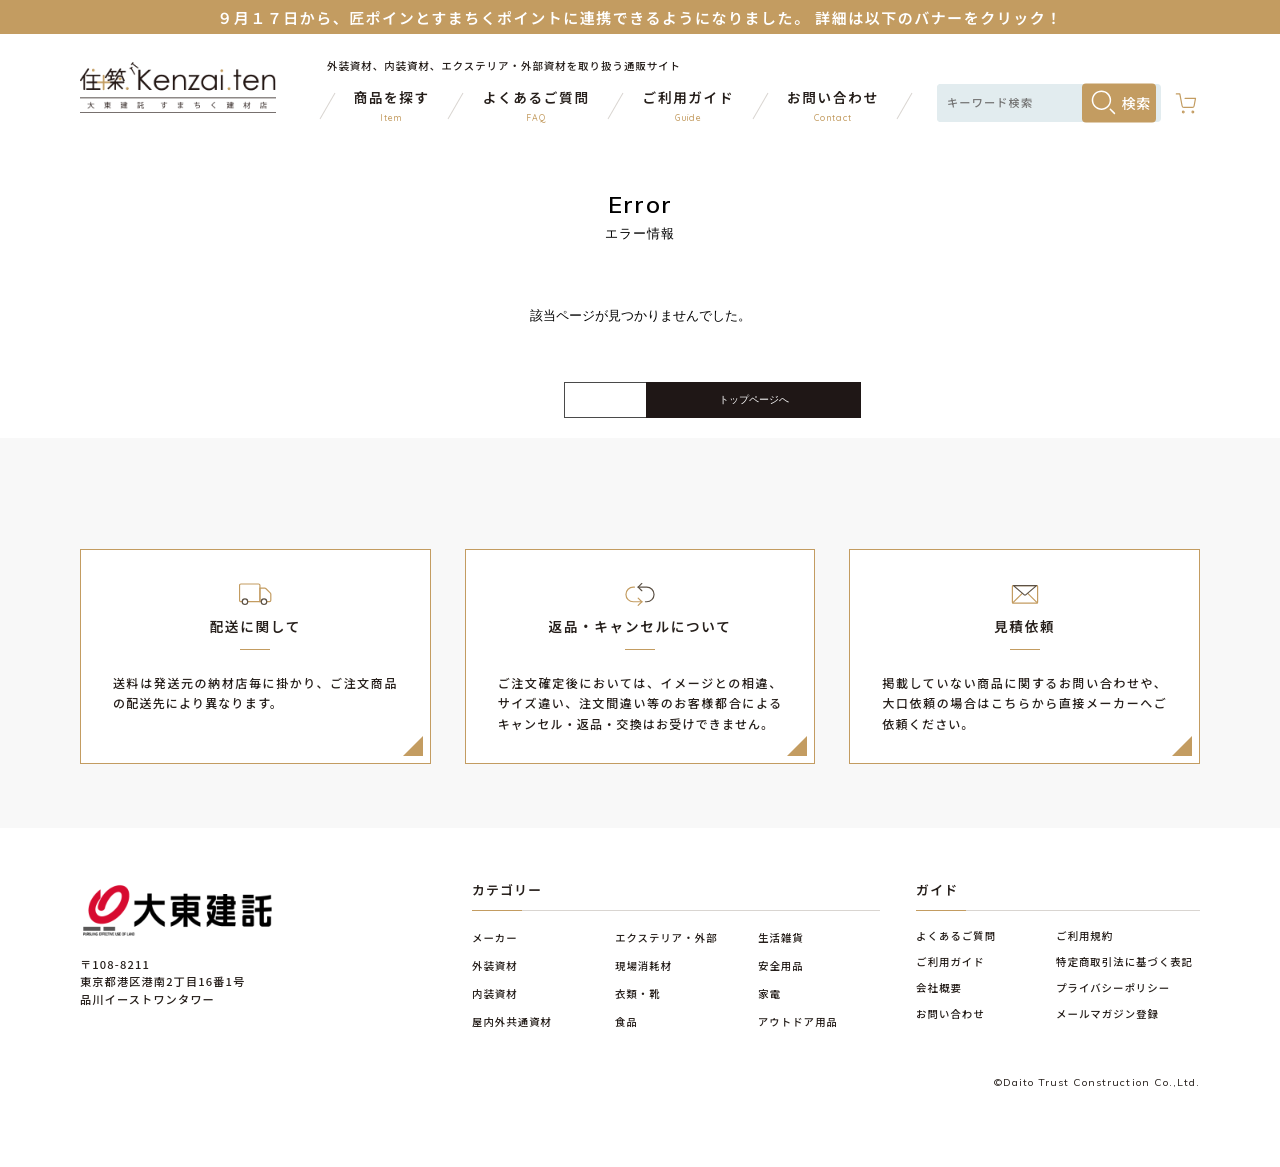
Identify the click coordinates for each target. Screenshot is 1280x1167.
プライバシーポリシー (1113, 1001)
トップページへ (805, 407)
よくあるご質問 (956, 949)
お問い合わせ (950, 1027)
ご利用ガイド (950, 975)
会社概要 (939, 1001)
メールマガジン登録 (1107, 1027)
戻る (475, 408)
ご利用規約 (1084, 949)
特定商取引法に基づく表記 (1124, 975)
